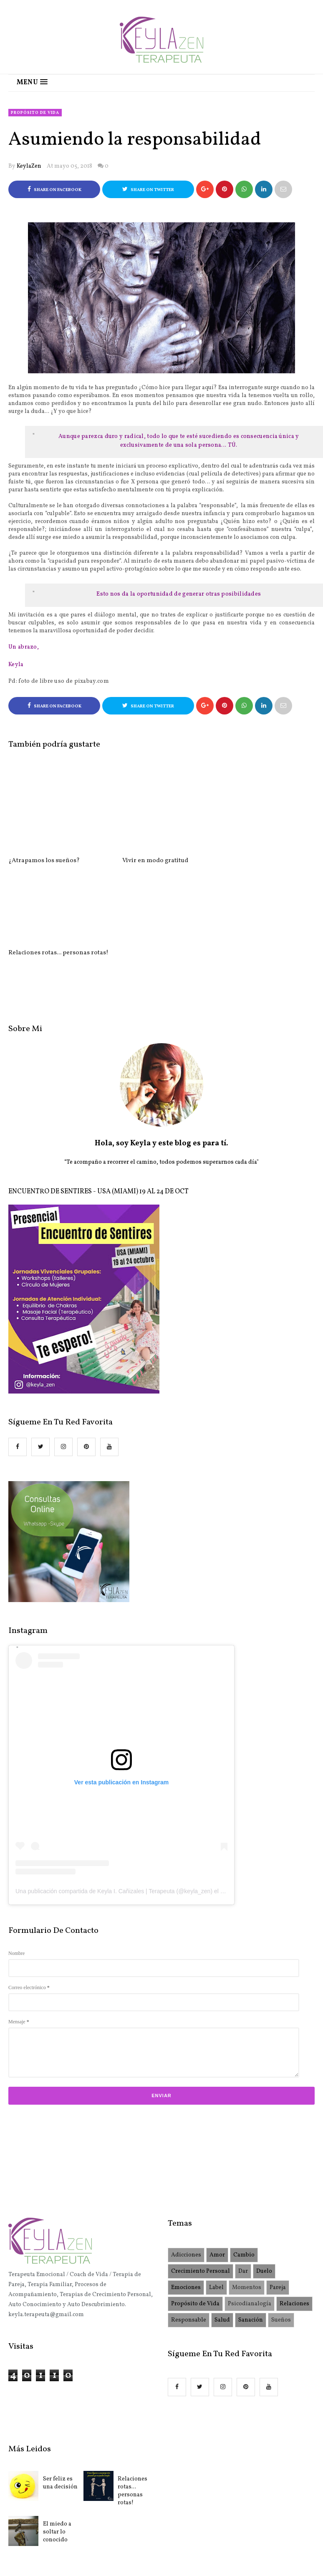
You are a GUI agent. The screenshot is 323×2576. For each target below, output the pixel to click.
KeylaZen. (145, 2523)
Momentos (246, 2195)
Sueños (281, 2228)
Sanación (250, 2228)
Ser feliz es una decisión (60, 2391)
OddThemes (240, 2523)
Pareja (278, 2195)
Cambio (244, 2163)
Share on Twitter (148, 189)
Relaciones (294, 2212)
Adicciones (186, 2163)
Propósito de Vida (35, 113)
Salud (222, 2228)
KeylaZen (29, 166)
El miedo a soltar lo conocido (57, 2440)
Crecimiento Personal (200, 2179)
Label (216, 2195)
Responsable (188, 2228)
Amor (217, 2163)
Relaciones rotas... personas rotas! (132, 2399)
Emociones (186, 2195)
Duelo (264, 2179)
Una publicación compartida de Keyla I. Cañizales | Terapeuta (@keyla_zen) (113, 1799)
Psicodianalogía (249, 2212)
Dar (243, 2179)
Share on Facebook (54, 189)
